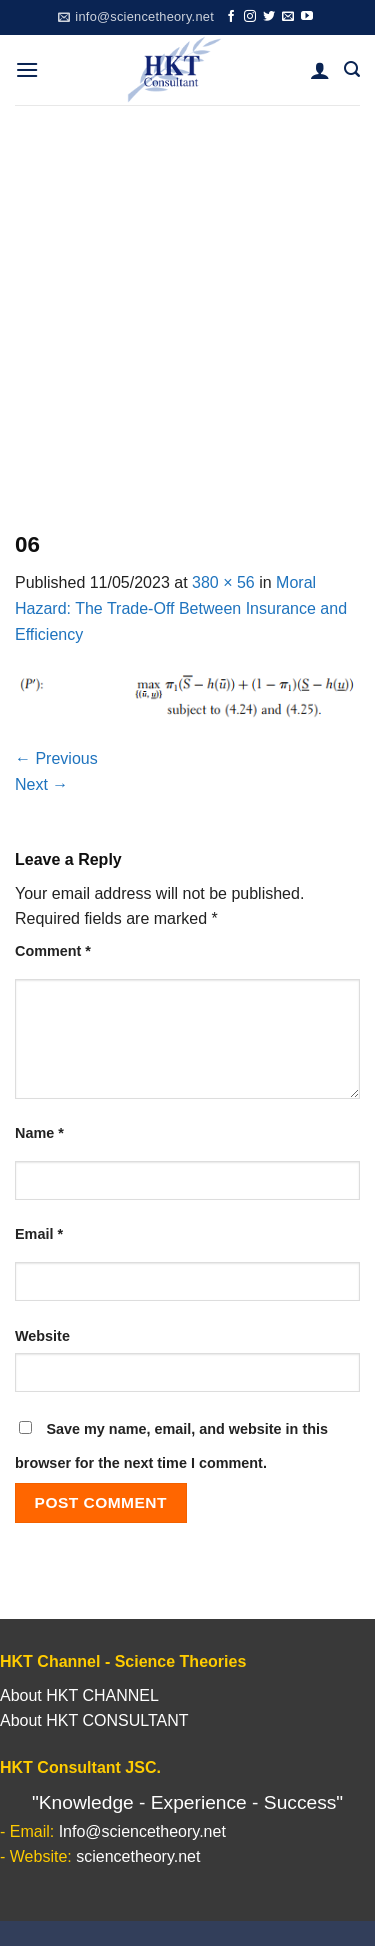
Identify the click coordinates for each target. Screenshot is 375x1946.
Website (42, 1336)
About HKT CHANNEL (79, 1695)
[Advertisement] (187, 302)
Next (41, 784)
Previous (56, 758)
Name (39, 1133)
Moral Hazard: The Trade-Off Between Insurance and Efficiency (181, 608)
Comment (53, 951)
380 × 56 (223, 582)
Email (39, 1234)
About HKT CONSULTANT (94, 1720)
